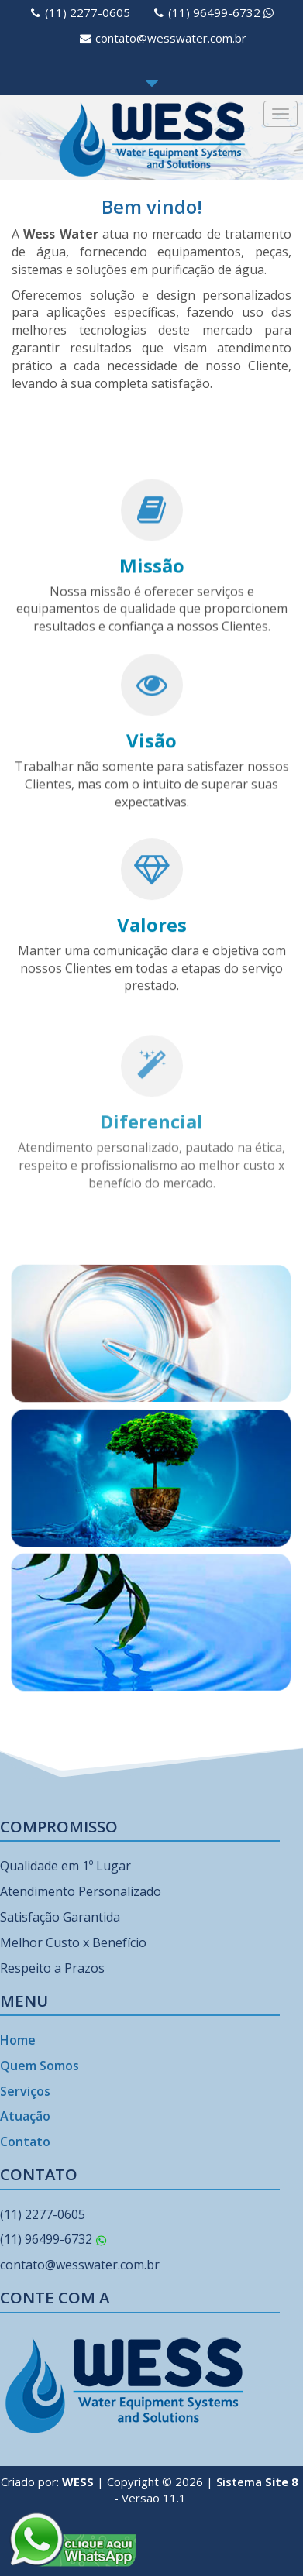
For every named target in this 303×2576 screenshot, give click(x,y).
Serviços (25, 2091)
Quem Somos (39, 2065)
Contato (25, 2141)
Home (18, 2040)
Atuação (25, 2115)
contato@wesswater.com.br (170, 38)
